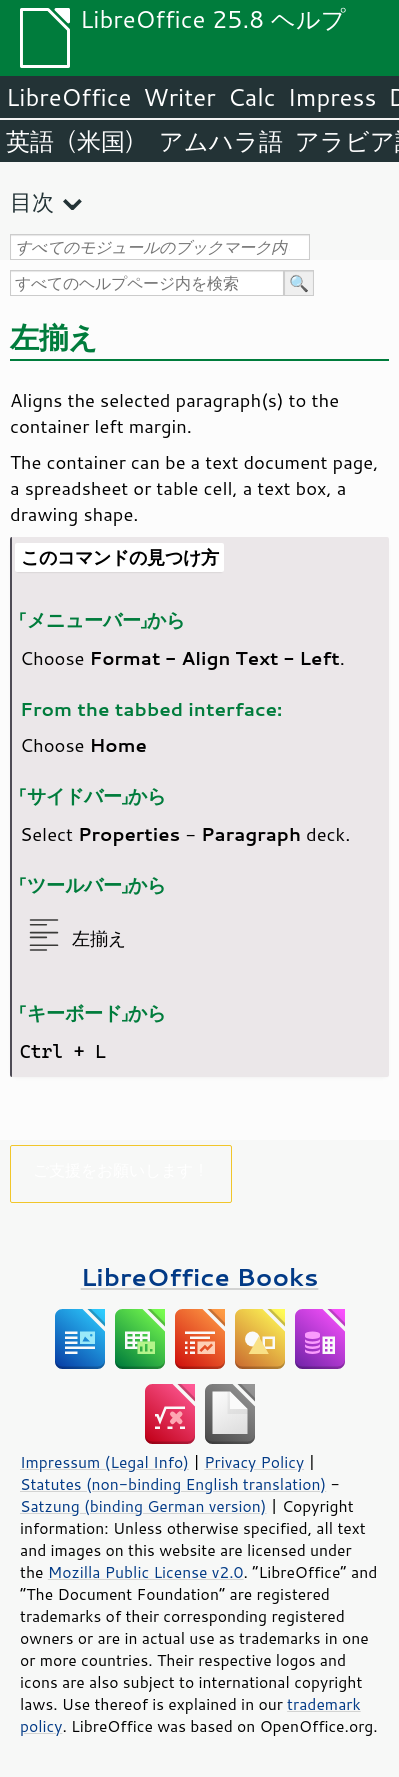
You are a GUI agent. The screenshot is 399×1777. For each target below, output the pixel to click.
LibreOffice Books (200, 1276)
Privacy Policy (254, 1462)
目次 (32, 201)
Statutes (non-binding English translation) (173, 1484)
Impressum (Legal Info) (104, 1462)
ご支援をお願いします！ (120, 1169)
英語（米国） (76, 141)
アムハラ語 (221, 141)
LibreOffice (68, 97)
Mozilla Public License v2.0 (146, 1572)
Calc (252, 97)
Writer (179, 97)
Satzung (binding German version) (143, 1506)
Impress (332, 97)
